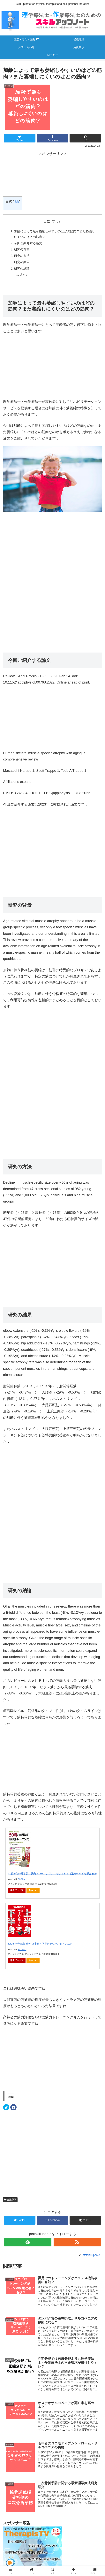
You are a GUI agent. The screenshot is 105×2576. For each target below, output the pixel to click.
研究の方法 (22, 255)
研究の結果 (22, 262)
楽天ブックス (16, 1890)
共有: (23, 274)
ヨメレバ (22, 1879)
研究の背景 (22, 249)
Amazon (33, 1890)
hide (16, 201)
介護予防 (10, 2199)
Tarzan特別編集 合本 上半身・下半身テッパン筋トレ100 (39, 1943)
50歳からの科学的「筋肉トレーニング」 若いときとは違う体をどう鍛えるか (52, 1873)
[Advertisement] (52, 366)
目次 (46, 221)
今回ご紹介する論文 (28, 243)
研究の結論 (22, 268)
